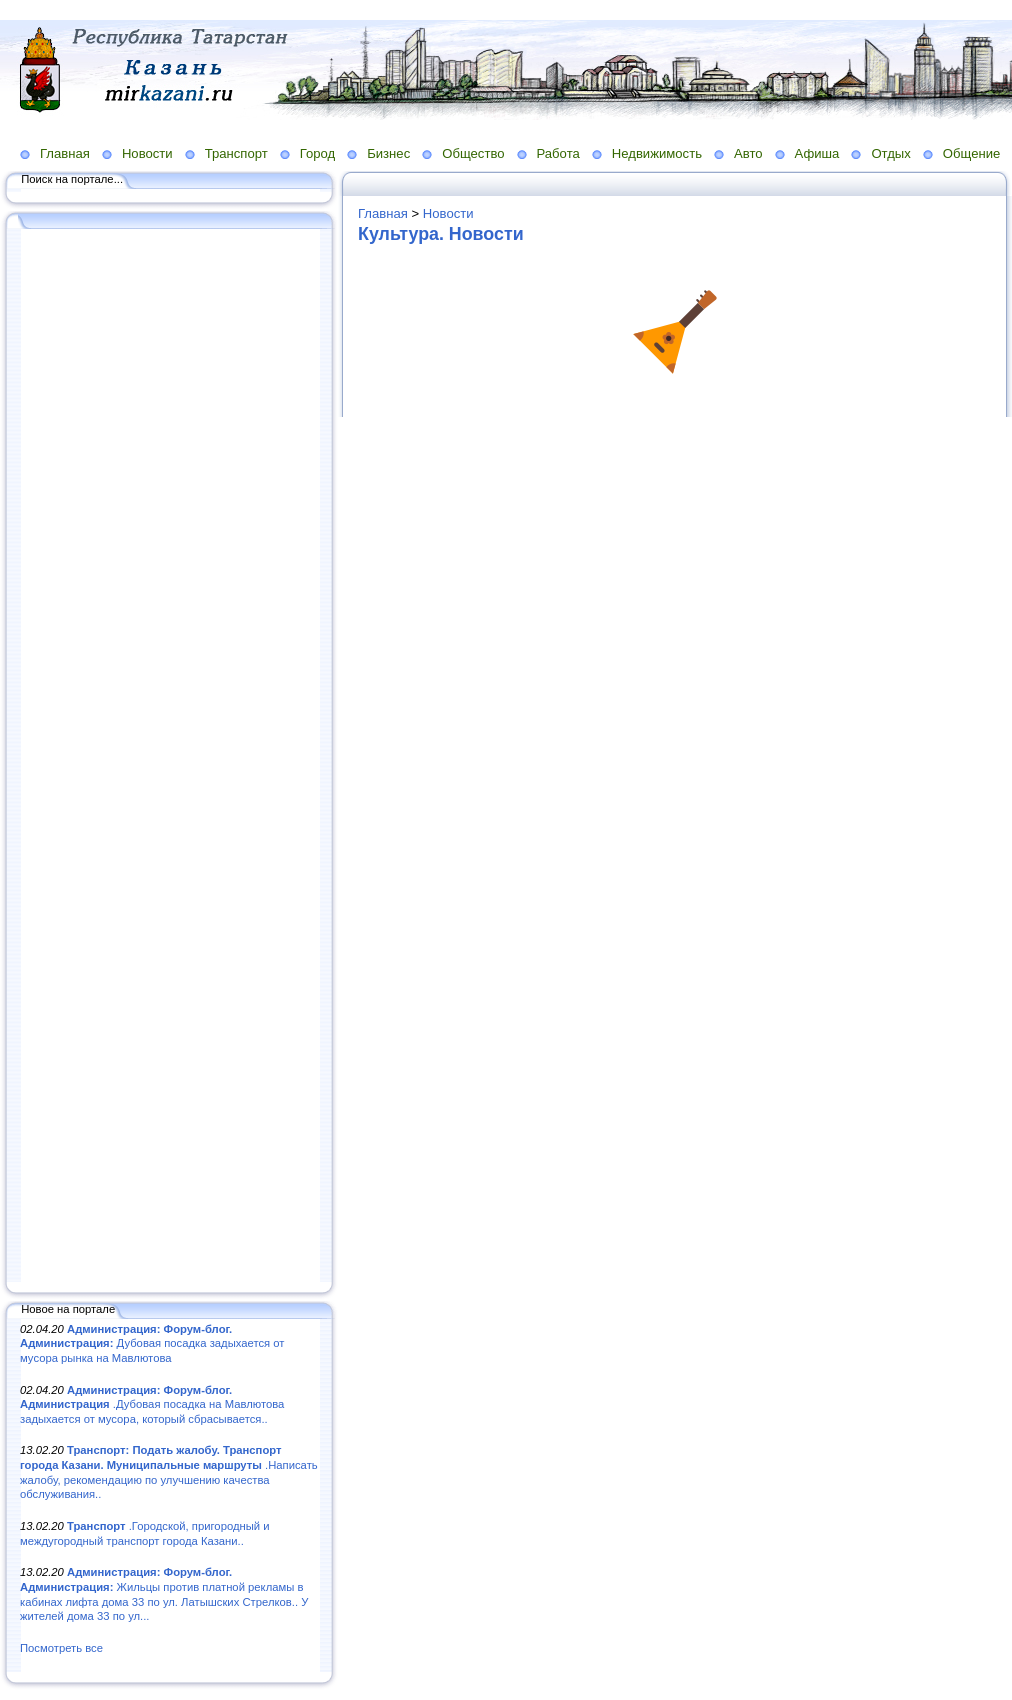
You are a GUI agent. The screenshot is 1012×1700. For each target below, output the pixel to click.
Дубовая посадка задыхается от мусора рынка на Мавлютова (152, 1343)
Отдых (890, 153)
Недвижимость (657, 153)
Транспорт (236, 153)
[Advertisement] (170, 757)
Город (317, 153)
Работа (558, 153)
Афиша (817, 153)
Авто (748, 153)
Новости (147, 153)
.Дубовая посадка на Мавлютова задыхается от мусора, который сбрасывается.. (152, 1404)
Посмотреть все (61, 1648)
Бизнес (388, 153)
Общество (473, 153)
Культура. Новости (441, 234)
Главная (65, 153)
